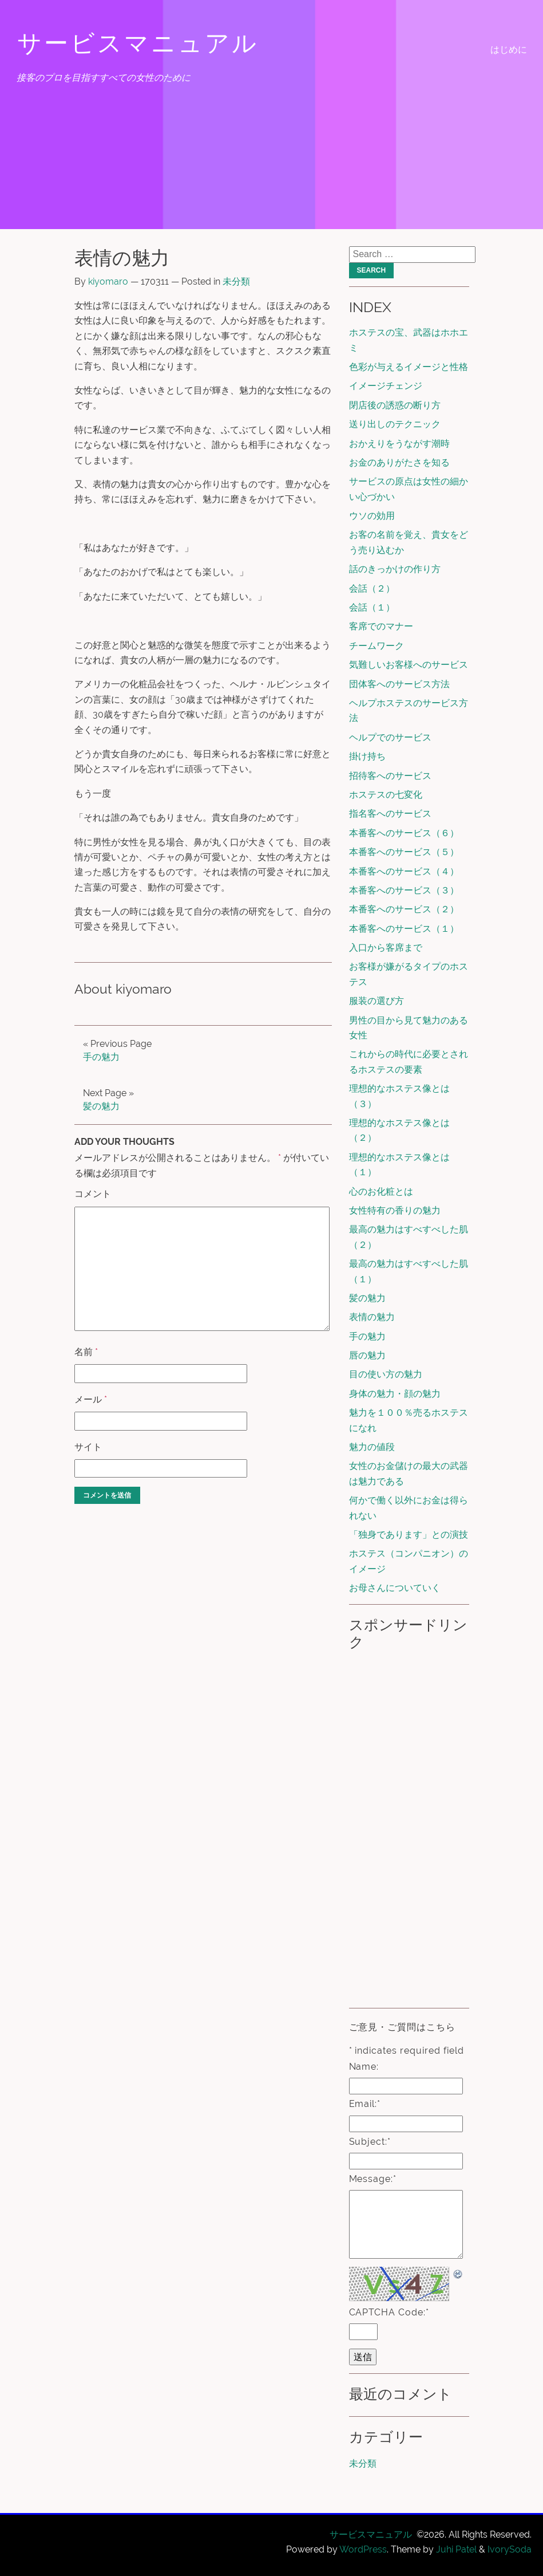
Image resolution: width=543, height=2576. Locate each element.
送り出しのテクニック (395, 424)
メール (90, 1399)
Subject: (370, 2141)
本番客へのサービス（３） (404, 890)
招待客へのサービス (390, 775)
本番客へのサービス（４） (404, 871)
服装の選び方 (376, 1000)
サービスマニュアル (138, 43)
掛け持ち (367, 756)
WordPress (363, 2549)
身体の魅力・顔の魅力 (395, 1393)
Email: (365, 2103)
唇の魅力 (367, 1355)
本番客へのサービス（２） (404, 909)
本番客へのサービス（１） (404, 928)
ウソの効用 (372, 515)
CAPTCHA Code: (389, 2312)
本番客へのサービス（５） (404, 851)
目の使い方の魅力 (385, 1374)
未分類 (236, 281)
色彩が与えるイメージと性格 (408, 366)
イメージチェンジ (385, 385)
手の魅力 (101, 1056)
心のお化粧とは (381, 1191)
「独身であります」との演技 (408, 1534)
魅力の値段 (372, 1446)
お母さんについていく (395, 1587)
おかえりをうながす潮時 (399, 443)
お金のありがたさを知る (399, 462)
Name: (364, 2066)
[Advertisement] (408, 1828)
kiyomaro (108, 281)
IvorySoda (509, 2549)
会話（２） (372, 588)
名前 (86, 1351)
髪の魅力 (101, 1106)
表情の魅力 (372, 1316)
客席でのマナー (381, 626)
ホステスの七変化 (385, 794)
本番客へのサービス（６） (404, 833)
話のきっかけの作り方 (395, 569)
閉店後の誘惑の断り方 (395, 405)
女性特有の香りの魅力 (395, 1210)
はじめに (508, 49)
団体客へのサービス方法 (399, 684)
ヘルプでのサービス (390, 737)
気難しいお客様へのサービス (408, 664)
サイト (88, 1446)
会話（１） (372, 607)
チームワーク (376, 645)
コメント (92, 1193)
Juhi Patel (456, 2549)
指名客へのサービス (390, 813)
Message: (373, 2178)
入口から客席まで (385, 947)
